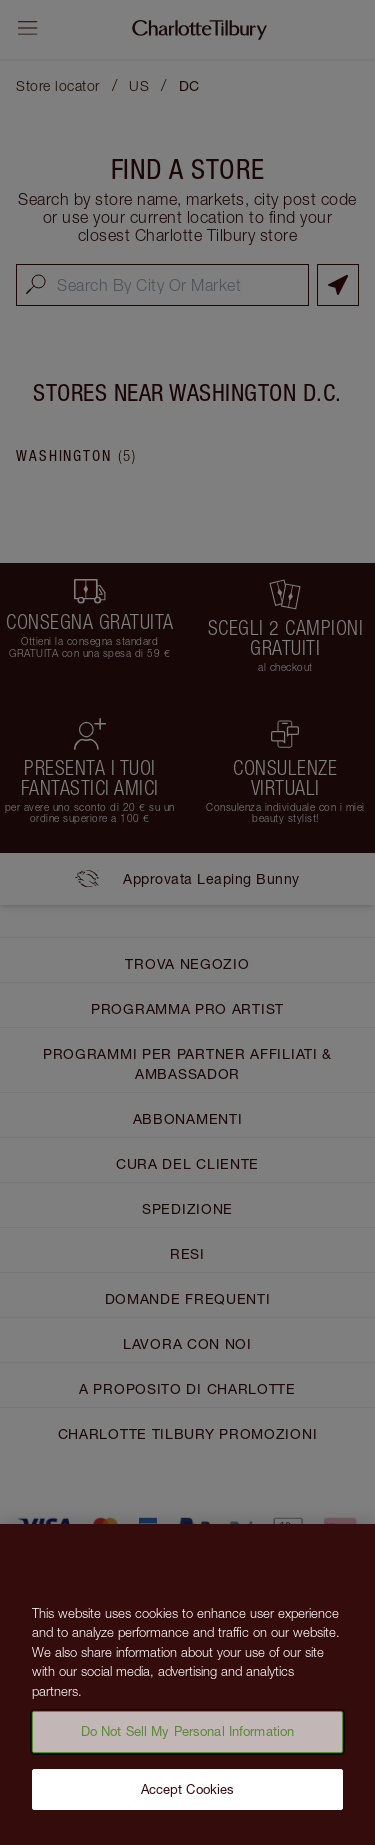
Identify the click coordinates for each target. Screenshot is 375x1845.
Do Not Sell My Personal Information (188, 1739)
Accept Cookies (188, 1797)
